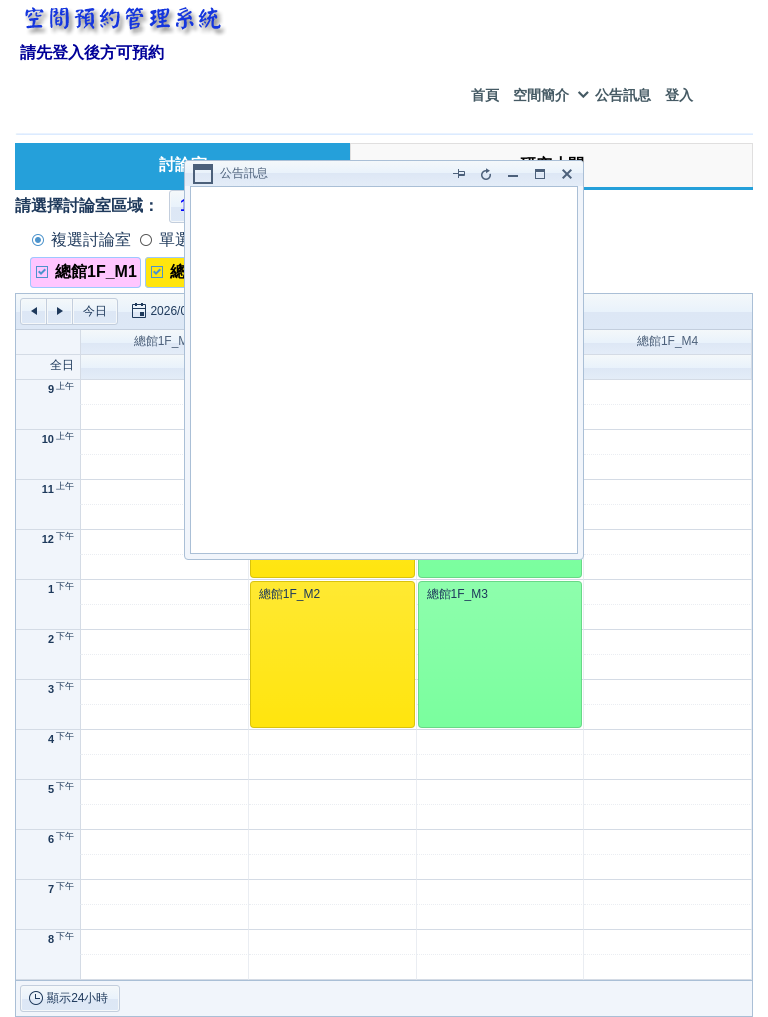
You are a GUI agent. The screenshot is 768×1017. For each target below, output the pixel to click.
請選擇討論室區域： (87, 205)
